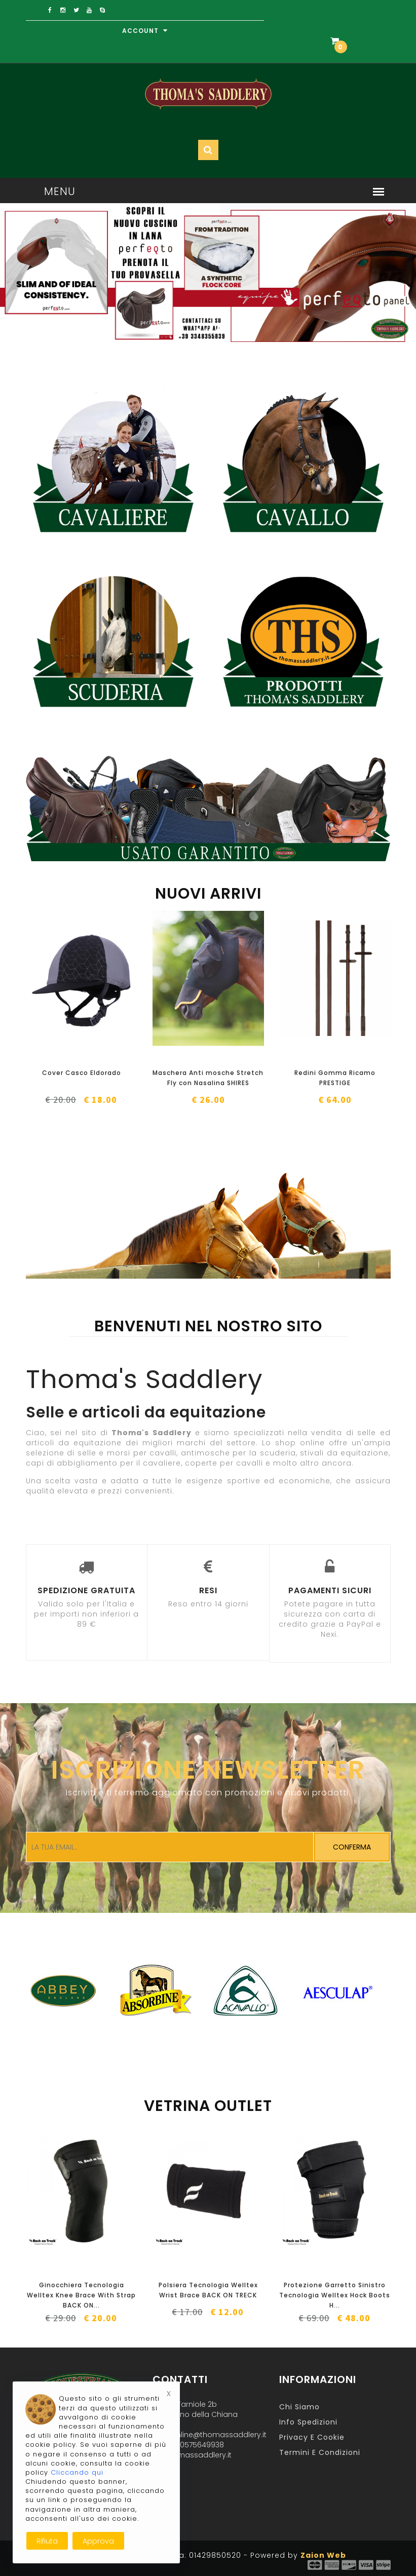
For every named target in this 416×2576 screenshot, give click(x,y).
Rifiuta (47, 2541)
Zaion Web (323, 2555)
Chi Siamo (299, 2407)
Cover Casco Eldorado (81, 1072)
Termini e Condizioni (319, 2452)
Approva (98, 2541)
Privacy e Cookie (312, 2437)
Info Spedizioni (308, 2422)
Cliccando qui (77, 2472)
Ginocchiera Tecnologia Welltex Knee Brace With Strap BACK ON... (81, 2295)
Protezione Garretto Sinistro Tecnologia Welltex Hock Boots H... (334, 2295)
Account (145, 30)
